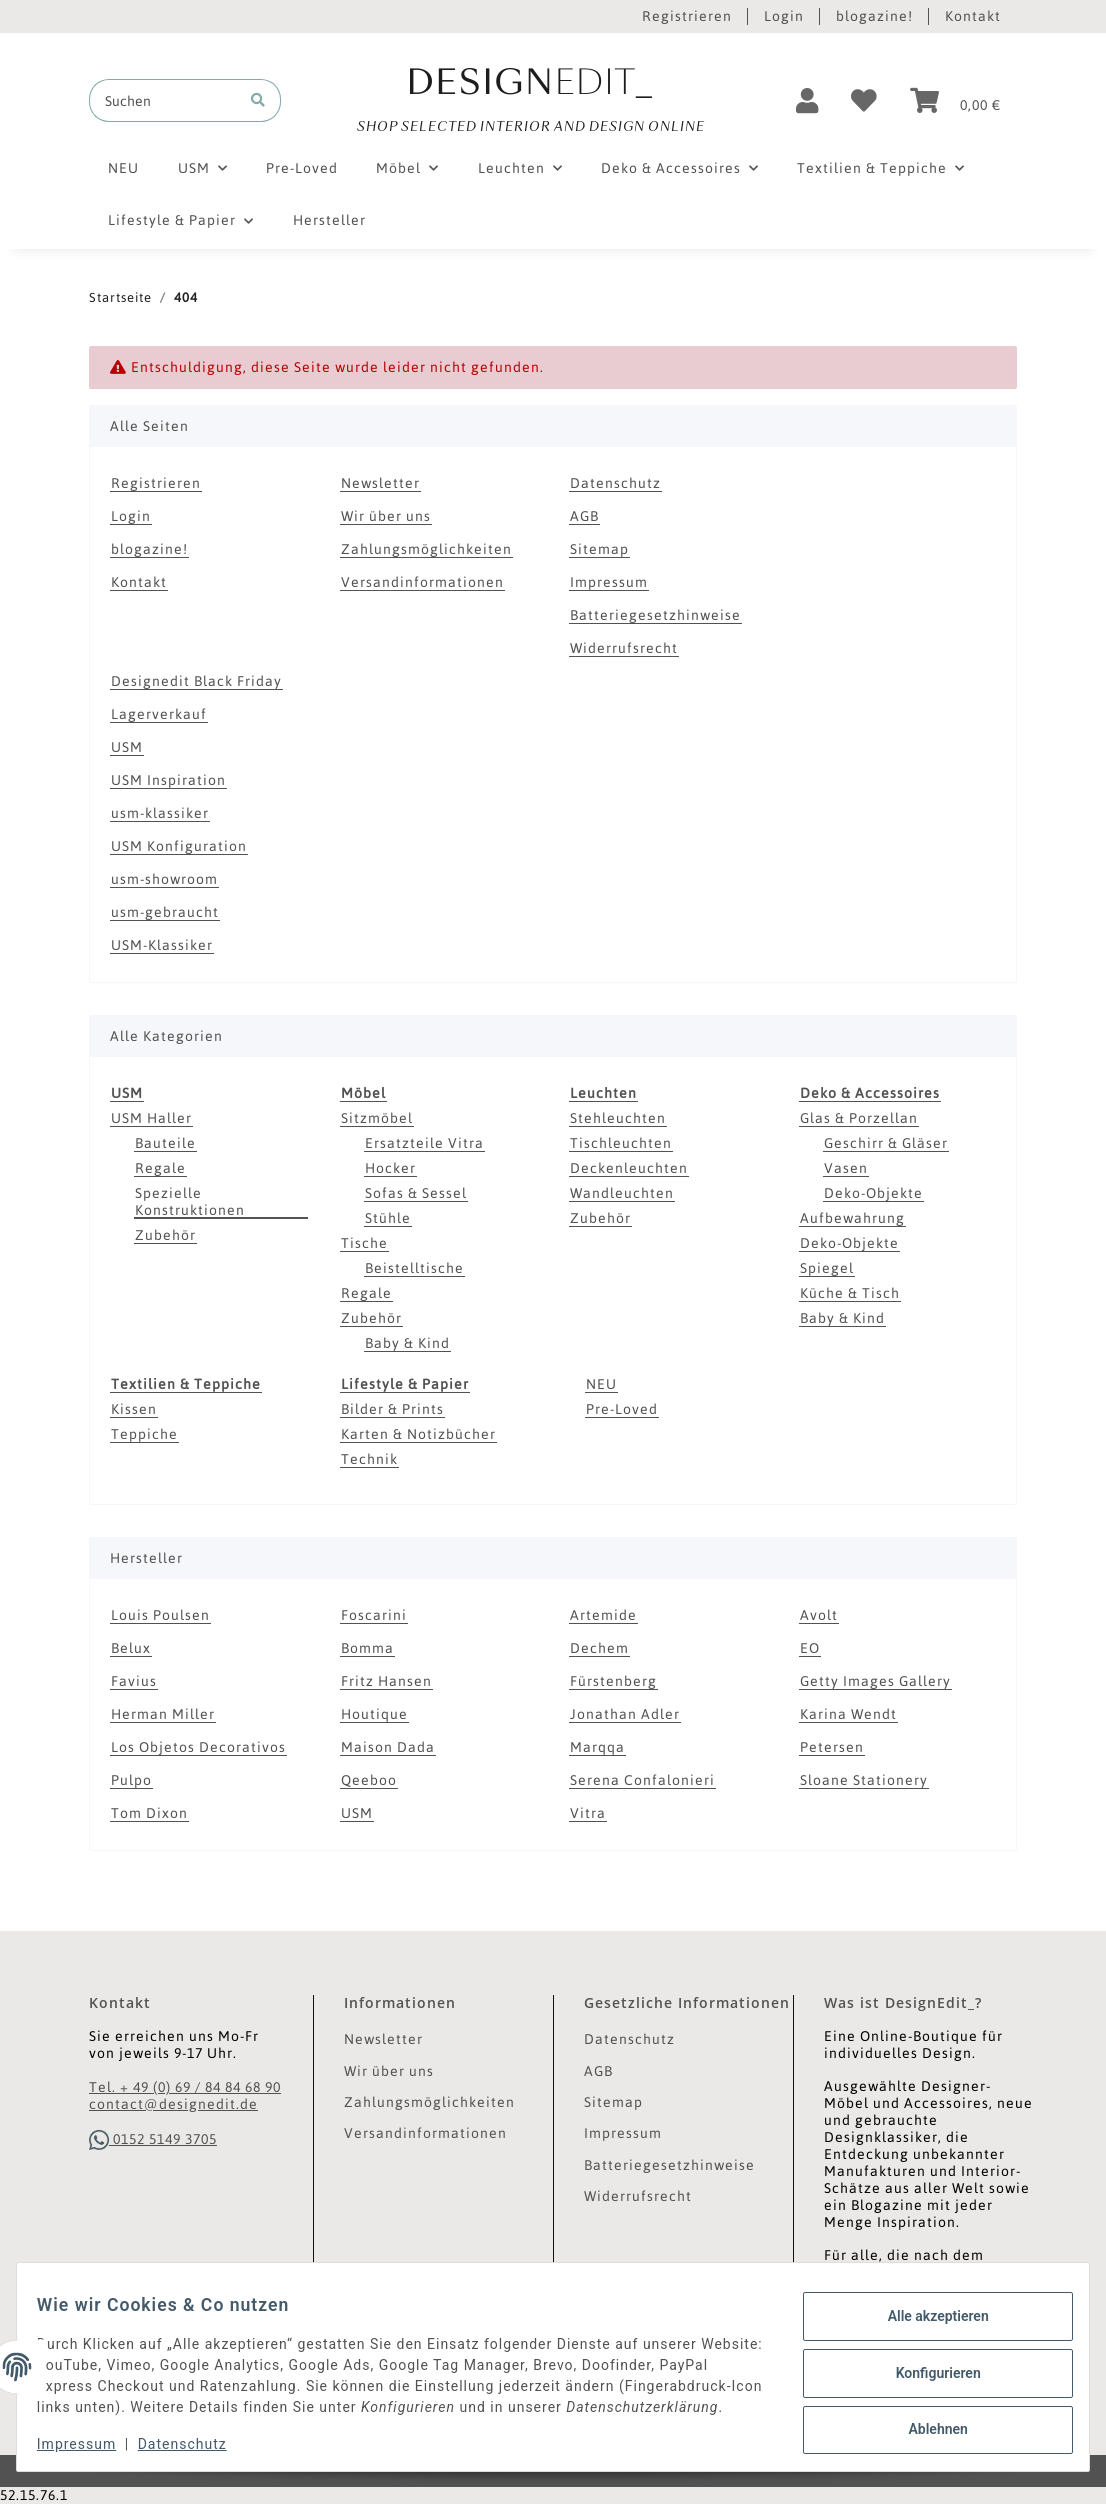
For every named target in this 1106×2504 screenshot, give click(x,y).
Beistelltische (414, 1268)
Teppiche (144, 1434)
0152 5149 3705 (153, 2139)
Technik (369, 1459)
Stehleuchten (618, 1118)
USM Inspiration (168, 780)
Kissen (134, 1409)
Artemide (603, 1615)
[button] (807, 101)
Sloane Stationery (864, 1780)
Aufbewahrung (852, 1218)
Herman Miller (163, 1714)
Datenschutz (615, 483)
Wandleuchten (622, 1193)
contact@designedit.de (173, 2104)
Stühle (388, 1218)
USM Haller (151, 1118)
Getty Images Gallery (875, 1681)
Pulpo (131, 1780)
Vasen (846, 1168)
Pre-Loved (622, 1409)
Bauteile (165, 1143)
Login (784, 16)
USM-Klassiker (162, 945)
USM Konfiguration (179, 846)
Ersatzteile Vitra (424, 1143)
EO (810, 1648)
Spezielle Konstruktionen (190, 1201)
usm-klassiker (160, 813)
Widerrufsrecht (624, 648)
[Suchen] (163, 100)
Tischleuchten (621, 1143)
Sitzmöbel (377, 1118)
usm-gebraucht (165, 912)
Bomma (367, 1648)
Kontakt (973, 16)
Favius (134, 1681)
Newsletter (380, 483)
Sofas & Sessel (416, 1193)
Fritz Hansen (386, 1681)
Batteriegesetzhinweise (655, 615)
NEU (601, 1384)
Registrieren (687, 16)
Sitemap (599, 549)
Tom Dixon (149, 1813)
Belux (131, 1648)
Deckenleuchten (629, 1168)
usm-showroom (164, 879)
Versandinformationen (422, 582)
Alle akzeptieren (925, 2311)
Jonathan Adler (625, 1714)
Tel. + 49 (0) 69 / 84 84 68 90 (185, 2087)
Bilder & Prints (392, 1409)
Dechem (599, 1648)
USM (127, 747)
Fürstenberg (613, 1681)
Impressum (609, 582)
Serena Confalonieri (642, 1780)
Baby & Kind (407, 1343)
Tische (364, 1243)
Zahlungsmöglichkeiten (426, 549)
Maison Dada (388, 1747)
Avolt (819, 1615)
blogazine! (874, 16)
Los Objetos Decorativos (198, 1747)
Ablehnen (925, 2414)
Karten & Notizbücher (418, 1434)
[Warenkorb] (955, 101)
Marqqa (597, 1747)
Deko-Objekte (873, 1193)
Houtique (374, 1714)
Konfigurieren (925, 2362)
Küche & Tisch (850, 1293)
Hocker (390, 1168)
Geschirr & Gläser (886, 1143)
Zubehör (165, 1235)
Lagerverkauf (159, 714)
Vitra (588, 1813)
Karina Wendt (848, 1714)
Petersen (832, 1747)
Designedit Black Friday (196, 681)
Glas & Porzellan (859, 1118)
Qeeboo (369, 1780)
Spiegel (827, 1268)
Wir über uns (386, 516)
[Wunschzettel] (864, 101)
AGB (584, 516)
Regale (160, 1168)
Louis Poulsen (160, 1615)
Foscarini (374, 1615)
